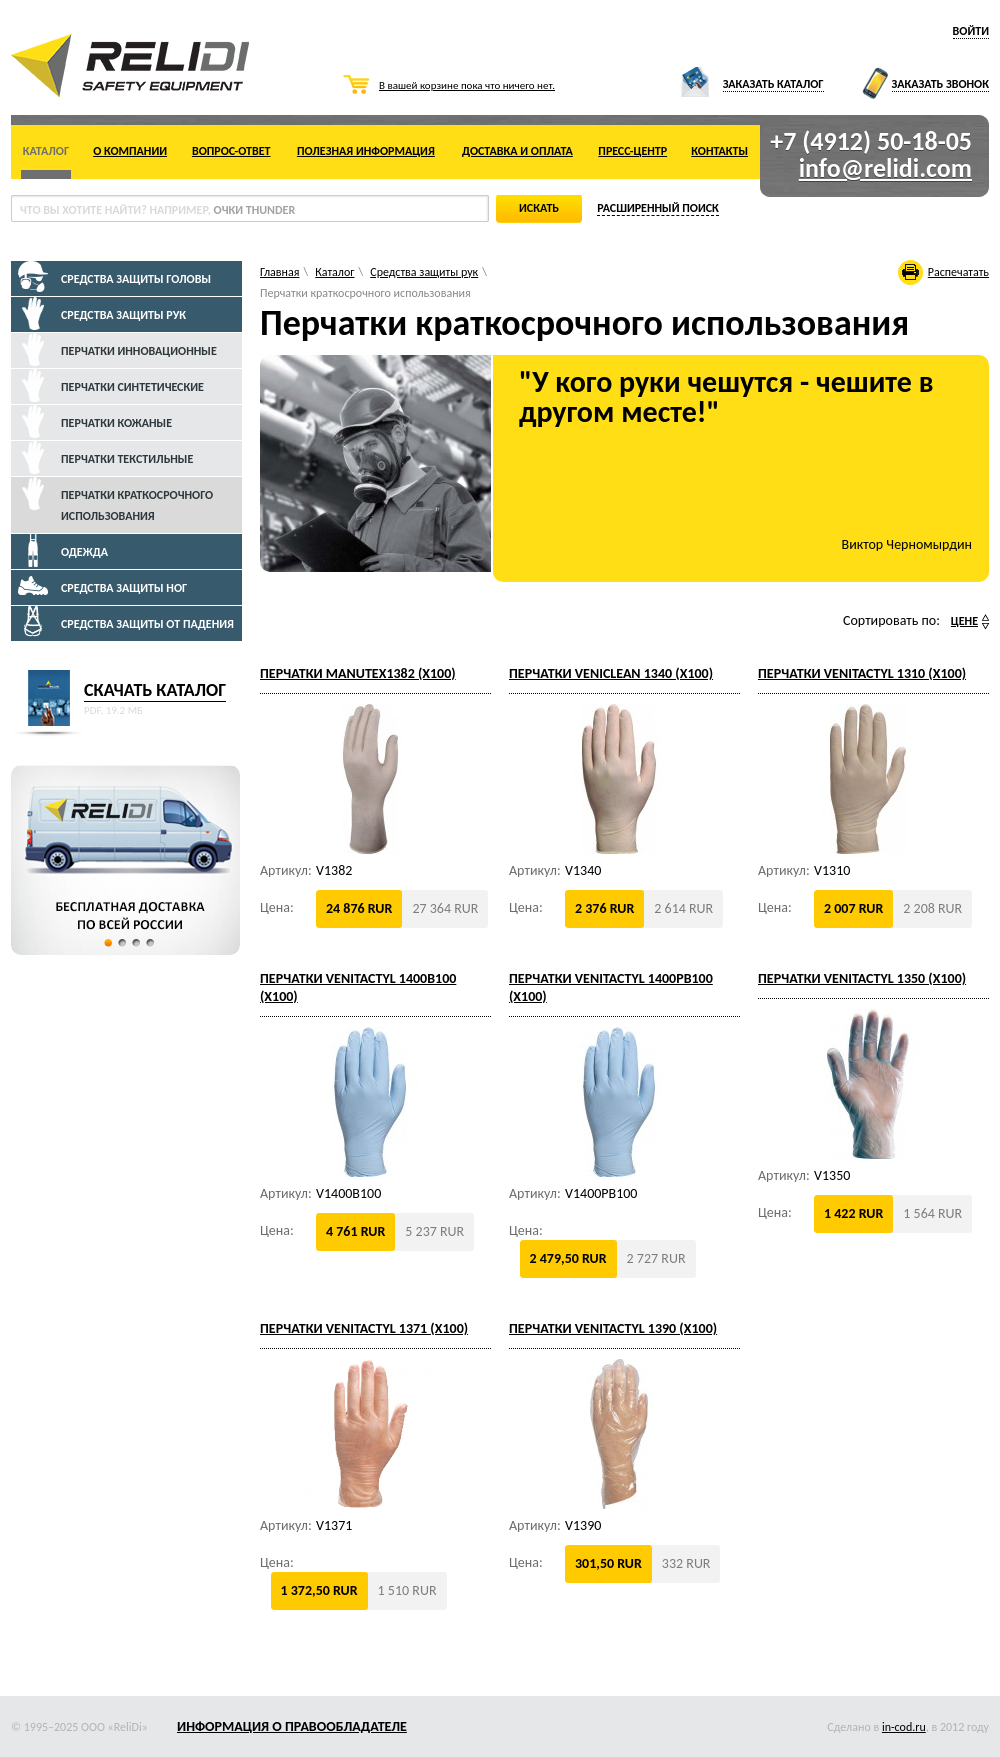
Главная (279, 272)
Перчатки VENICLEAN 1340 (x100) (611, 673)
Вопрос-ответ (231, 151)
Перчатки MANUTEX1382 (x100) (358, 673)
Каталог (46, 151)
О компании (130, 151)
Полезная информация (366, 151)
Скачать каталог (155, 690)
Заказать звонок (940, 84)
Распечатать (958, 272)
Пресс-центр (632, 151)
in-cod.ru (904, 1727)
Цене (964, 621)
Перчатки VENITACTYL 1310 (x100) (862, 673)
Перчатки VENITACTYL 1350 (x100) (862, 978)
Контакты (719, 151)
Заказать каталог (773, 84)
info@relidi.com (885, 168)
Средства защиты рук (424, 272)
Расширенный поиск (658, 208)
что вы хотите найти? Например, (157, 210)
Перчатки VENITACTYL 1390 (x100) (613, 1328)
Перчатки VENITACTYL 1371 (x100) (364, 1328)
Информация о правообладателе (292, 1726)
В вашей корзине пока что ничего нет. (467, 85)
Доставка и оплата (517, 151)
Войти (971, 31)
